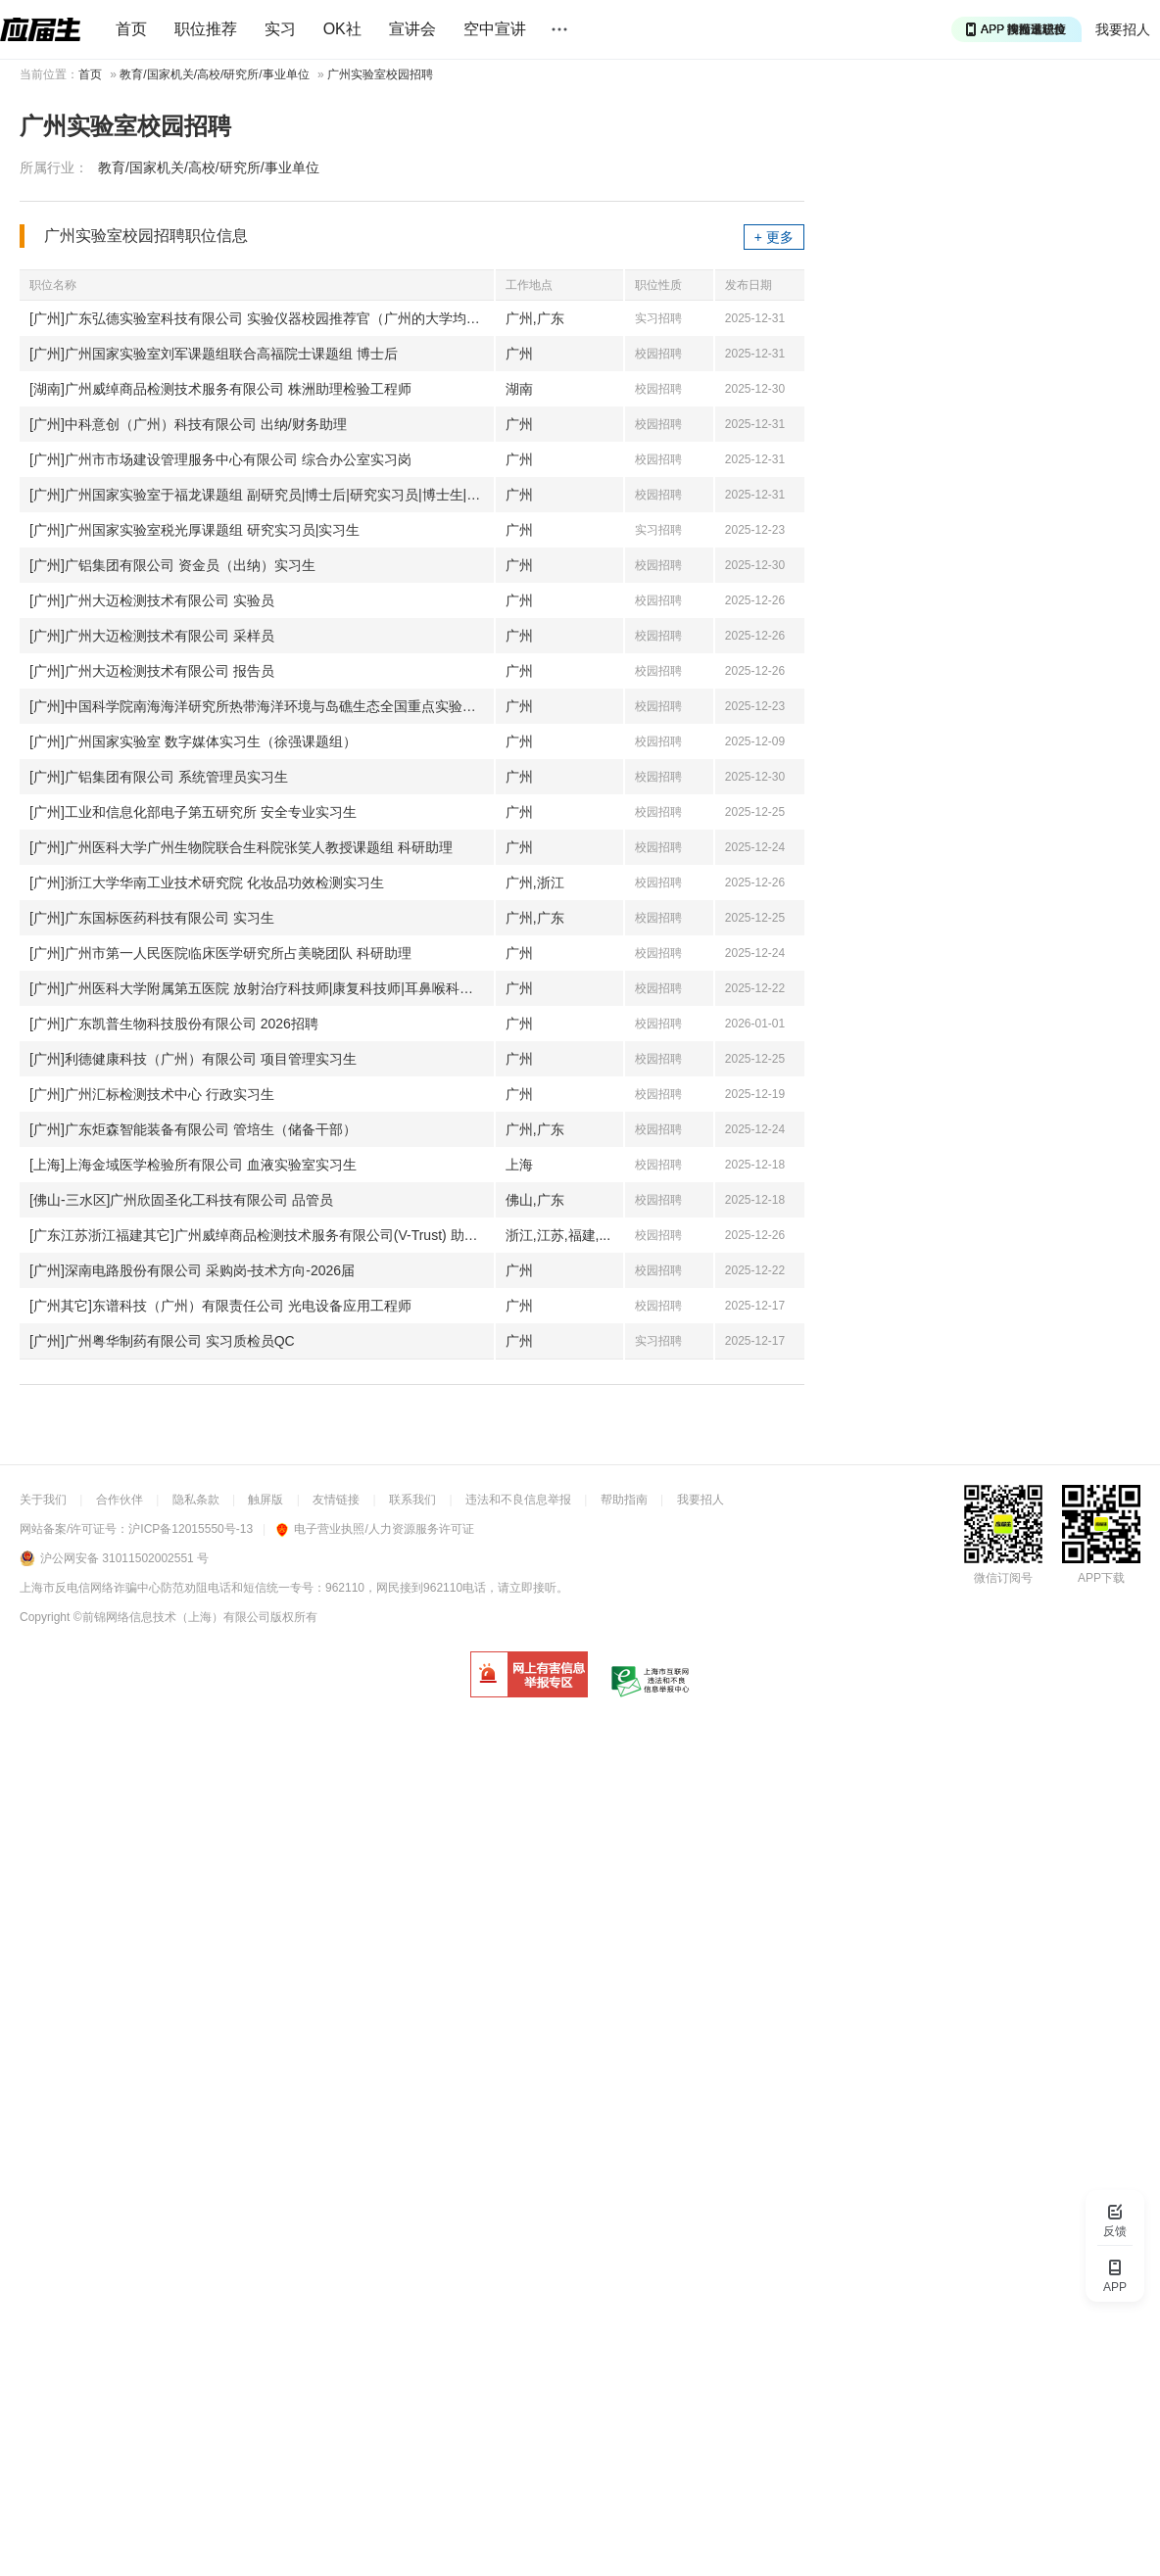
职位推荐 (205, 29)
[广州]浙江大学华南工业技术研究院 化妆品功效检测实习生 (206, 882)
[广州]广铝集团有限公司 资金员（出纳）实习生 (172, 565)
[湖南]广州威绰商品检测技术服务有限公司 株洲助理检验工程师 (220, 389)
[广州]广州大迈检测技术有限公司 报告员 (151, 671)
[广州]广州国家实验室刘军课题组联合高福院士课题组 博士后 (213, 353)
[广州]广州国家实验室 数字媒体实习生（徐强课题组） (193, 741)
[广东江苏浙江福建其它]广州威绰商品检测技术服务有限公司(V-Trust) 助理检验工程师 (261, 1235)
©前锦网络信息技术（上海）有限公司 (171, 1617)
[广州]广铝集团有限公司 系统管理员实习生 (158, 777)
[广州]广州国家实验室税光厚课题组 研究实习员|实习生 (194, 530)
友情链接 (336, 1499)
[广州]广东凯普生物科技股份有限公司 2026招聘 (173, 1023)
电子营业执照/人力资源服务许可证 (374, 1529)
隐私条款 (195, 1499)
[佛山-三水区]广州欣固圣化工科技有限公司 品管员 (181, 1200)
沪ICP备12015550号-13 (190, 1529)
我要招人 (1122, 29)
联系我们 (412, 1499)
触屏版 (265, 1499)
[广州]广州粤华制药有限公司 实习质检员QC (162, 1341)
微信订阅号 (1003, 1578)
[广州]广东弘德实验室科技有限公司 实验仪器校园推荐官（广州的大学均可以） (261, 318)
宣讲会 (412, 29)
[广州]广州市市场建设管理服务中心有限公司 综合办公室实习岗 (220, 459)
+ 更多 (774, 237)
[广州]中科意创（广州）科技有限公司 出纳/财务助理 (188, 424)
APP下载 (1101, 1578)
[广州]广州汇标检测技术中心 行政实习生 (151, 1094)
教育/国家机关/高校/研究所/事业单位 (214, 74)
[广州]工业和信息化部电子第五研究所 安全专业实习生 (193, 812)
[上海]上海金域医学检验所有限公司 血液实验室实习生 (193, 1164)
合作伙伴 (119, 1499)
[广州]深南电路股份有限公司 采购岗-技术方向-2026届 (192, 1270)
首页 (131, 29)
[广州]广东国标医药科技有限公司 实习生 (151, 918)
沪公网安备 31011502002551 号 (124, 1558)
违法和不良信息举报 (518, 1499)
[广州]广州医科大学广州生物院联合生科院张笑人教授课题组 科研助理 (241, 847)
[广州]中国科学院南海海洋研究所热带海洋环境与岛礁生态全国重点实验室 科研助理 (261, 706)
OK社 (342, 29)
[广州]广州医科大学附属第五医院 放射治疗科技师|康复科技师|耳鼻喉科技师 (258, 988)
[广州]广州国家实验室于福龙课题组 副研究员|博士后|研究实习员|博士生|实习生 (261, 494)
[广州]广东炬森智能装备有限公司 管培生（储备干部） (193, 1129)
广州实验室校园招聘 (380, 74)
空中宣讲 (494, 29)
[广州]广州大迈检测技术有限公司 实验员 (151, 600)
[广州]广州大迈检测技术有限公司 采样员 (151, 636)
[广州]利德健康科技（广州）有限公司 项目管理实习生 (193, 1059)
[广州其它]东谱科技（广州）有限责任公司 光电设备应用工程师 (220, 1305)
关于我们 (43, 1499)
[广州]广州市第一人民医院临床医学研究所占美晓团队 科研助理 (220, 953)
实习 (280, 29)
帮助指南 (624, 1499)
